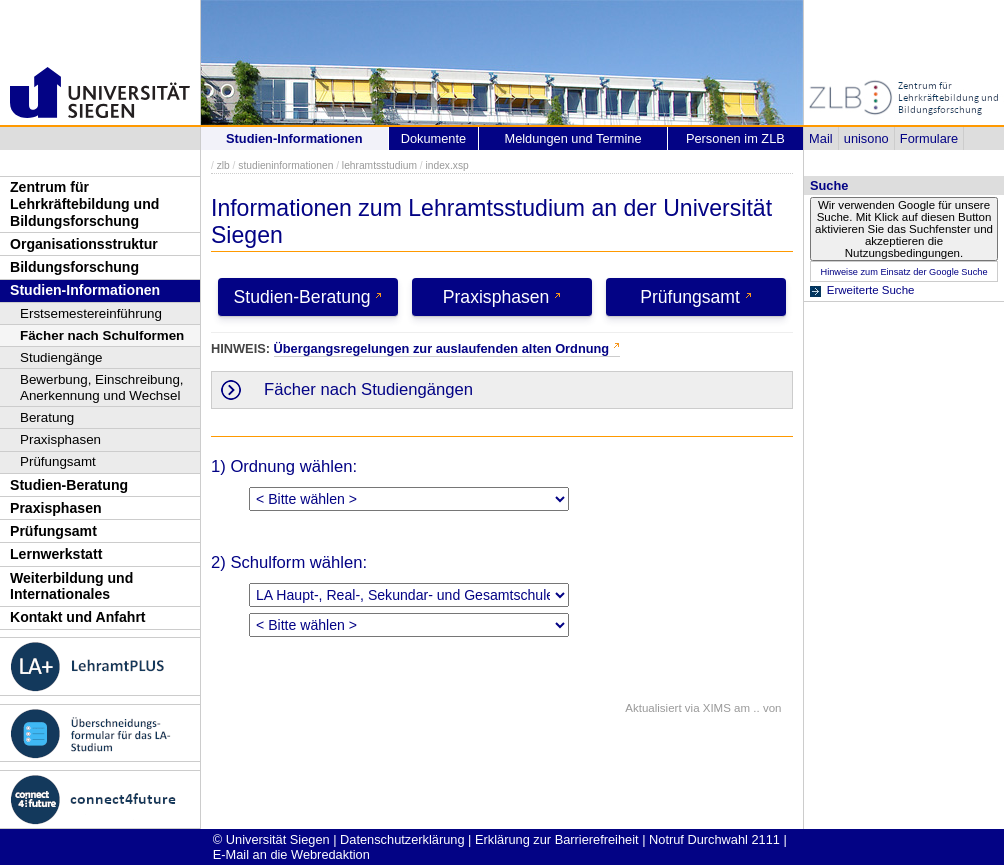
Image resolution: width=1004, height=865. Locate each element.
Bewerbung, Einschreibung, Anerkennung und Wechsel (102, 387)
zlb (223, 165)
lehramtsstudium (379, 165)
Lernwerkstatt (56, 554)
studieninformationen (285, 165)
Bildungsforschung (74, 267)
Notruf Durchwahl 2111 (714, 839)
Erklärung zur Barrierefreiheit (557, 839)
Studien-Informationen (85, 290)
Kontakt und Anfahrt (78, 617)
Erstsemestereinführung (91, 313)
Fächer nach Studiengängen (368, 389)
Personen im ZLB (735, 138)
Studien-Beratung (69, 485)
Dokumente (433, 138)
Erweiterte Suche (871, 290)
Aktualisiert (653, 708)
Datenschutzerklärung (402, 839)
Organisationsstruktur (84, 244)
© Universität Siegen (271, 839)
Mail (820, 138)
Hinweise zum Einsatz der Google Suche (903, 272)
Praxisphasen (60, 439)
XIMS (717, 708)
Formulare (929, 138)
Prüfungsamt (58, 461)
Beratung (47, 417)
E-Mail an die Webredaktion (291, 854)
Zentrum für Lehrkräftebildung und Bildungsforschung (84, 203)
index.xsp (446, 165)
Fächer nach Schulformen (102, 335)
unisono (866, 138)
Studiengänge (61, 357)
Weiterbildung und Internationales (71, 586)
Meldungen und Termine (572, 138)
